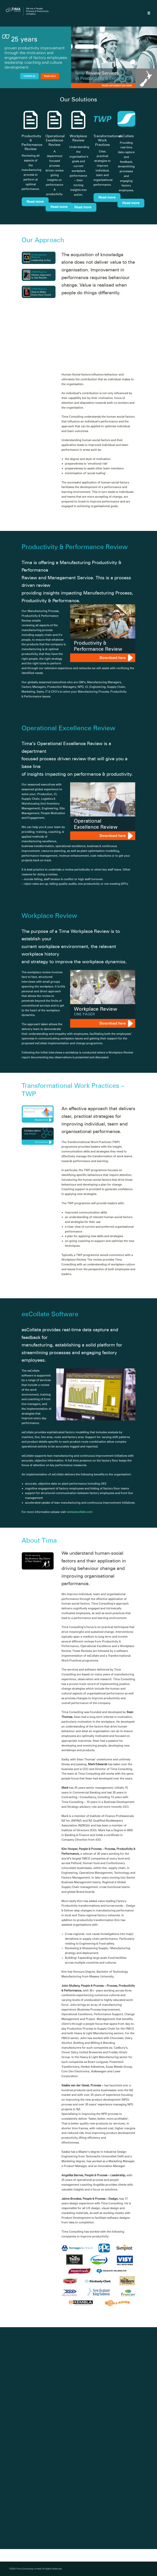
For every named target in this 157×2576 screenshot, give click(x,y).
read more (35, 201)
